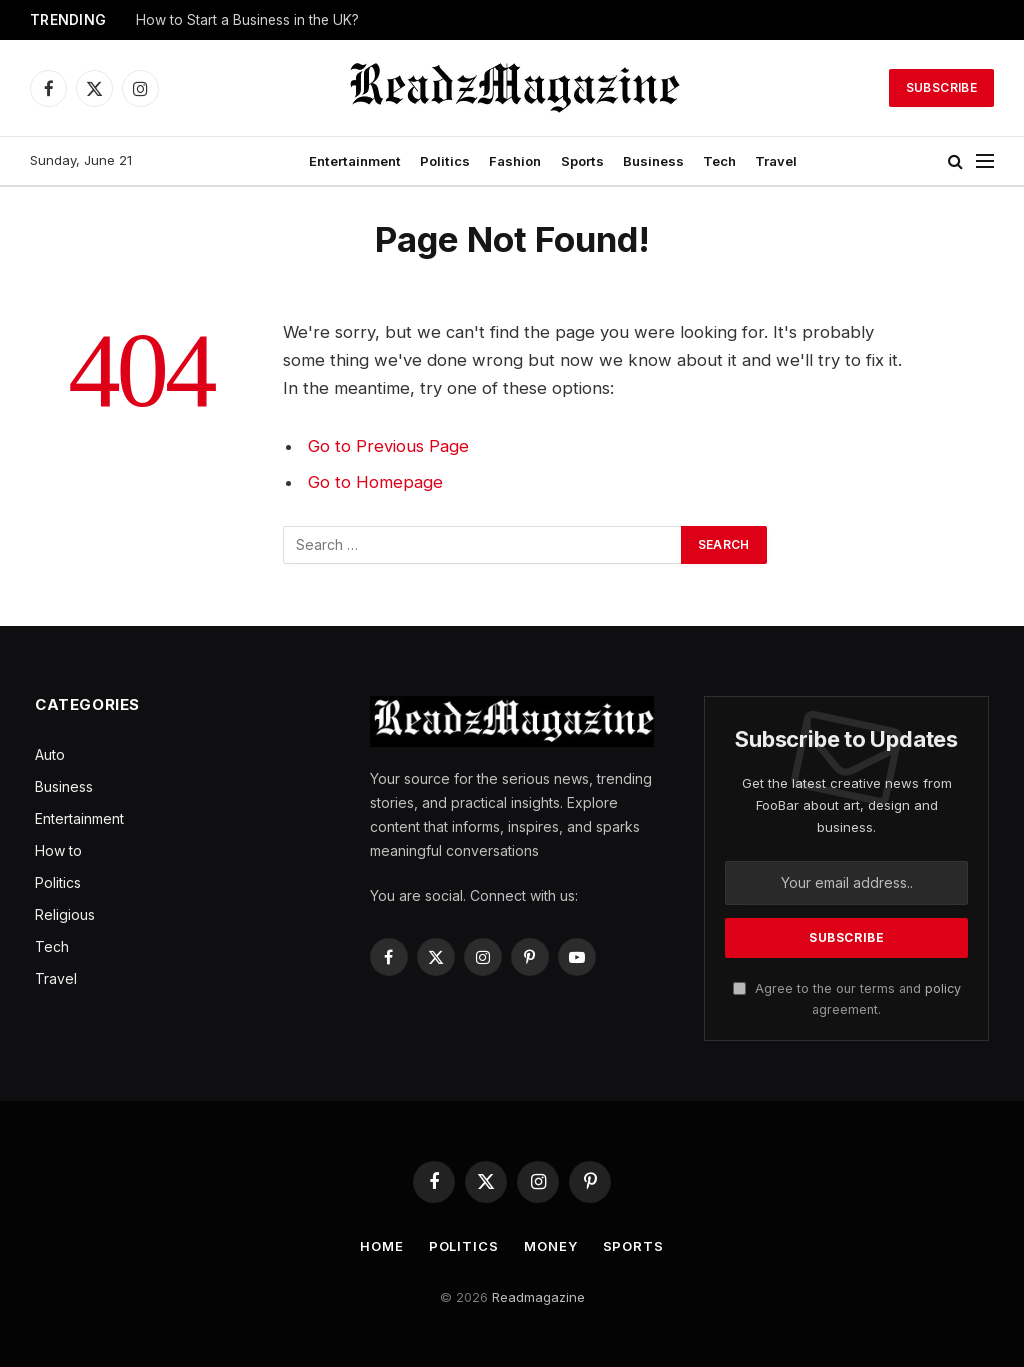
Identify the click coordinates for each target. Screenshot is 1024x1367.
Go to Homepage (375, 482)
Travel (776, 161)
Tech (719, 161)
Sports (582, 161)
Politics (445, 161)
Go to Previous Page (388, 446)
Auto (50, 754)
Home (382, 1246)
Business (653, 161)
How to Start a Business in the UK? (247, 20)
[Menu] (985, 161)
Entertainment (355, 161)
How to (58, 850)
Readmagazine (538, 1297)
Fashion (515, 161)
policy (943, 988)
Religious (65, 914)
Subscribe (941, 87)
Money (551, 1246)
